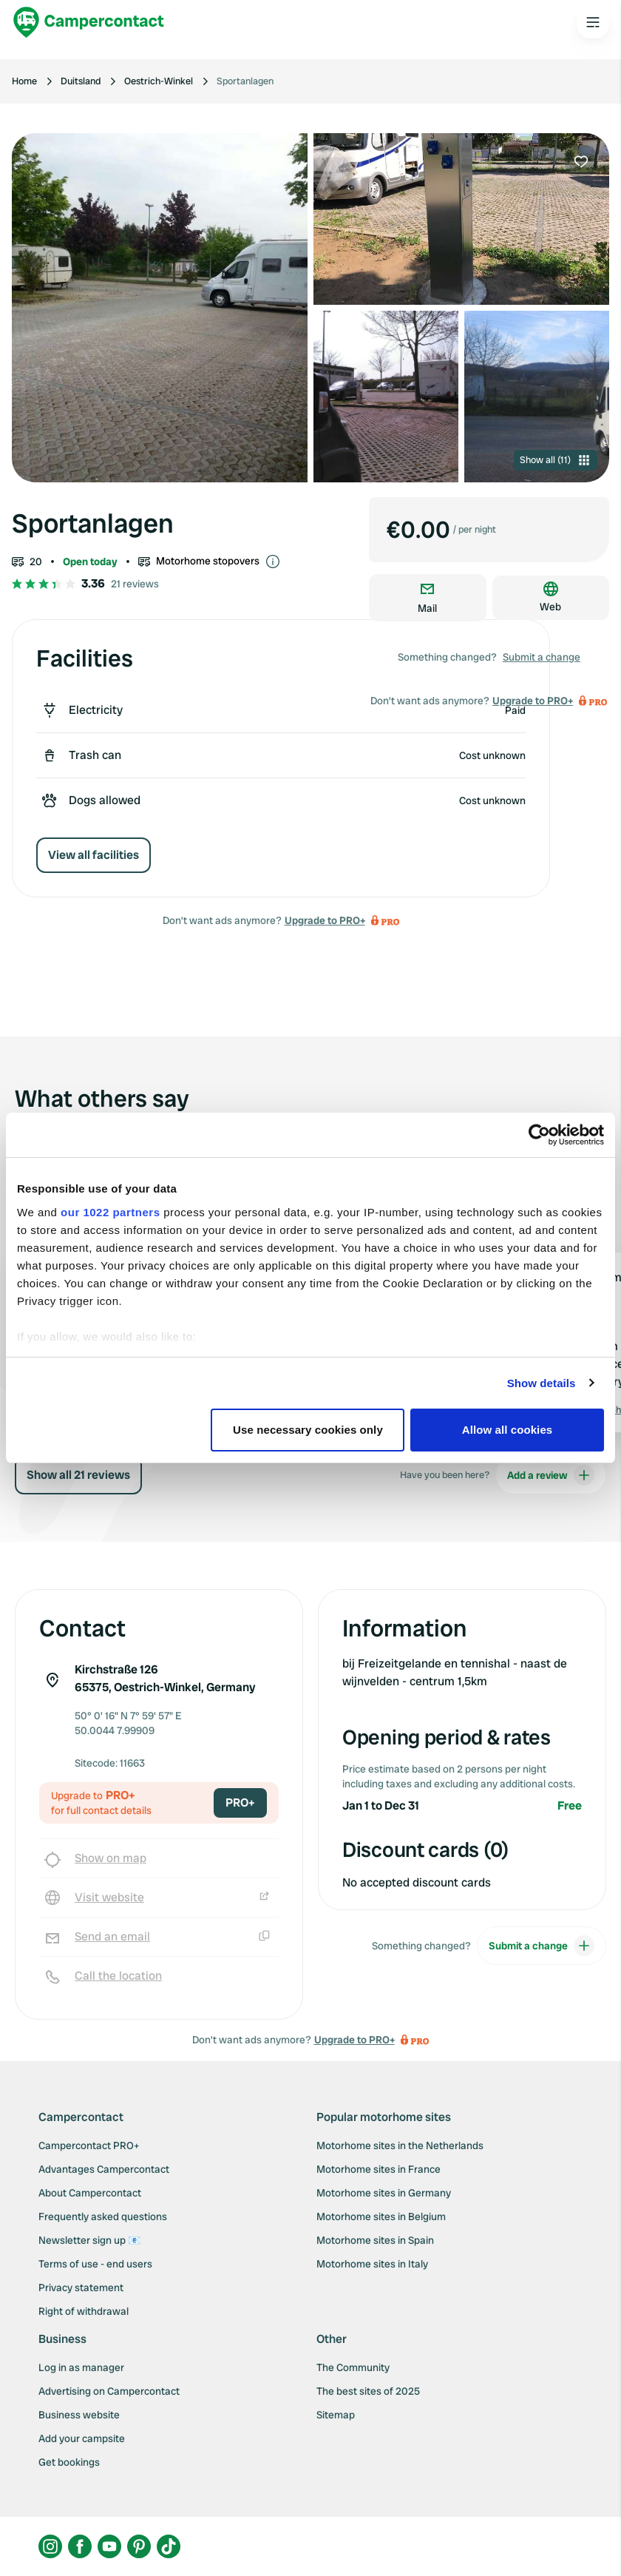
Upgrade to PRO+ (325, 920)
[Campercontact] (89, 22)
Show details (541, 1383)
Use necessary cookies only (308, 1429)
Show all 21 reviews (78, 1475)
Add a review (550, 1475)
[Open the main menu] (593, 22)
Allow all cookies (507, 1429)
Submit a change (541, 657)
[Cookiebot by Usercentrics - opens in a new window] (539, 1135)
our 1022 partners (110, 1212)
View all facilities (93, 855)
